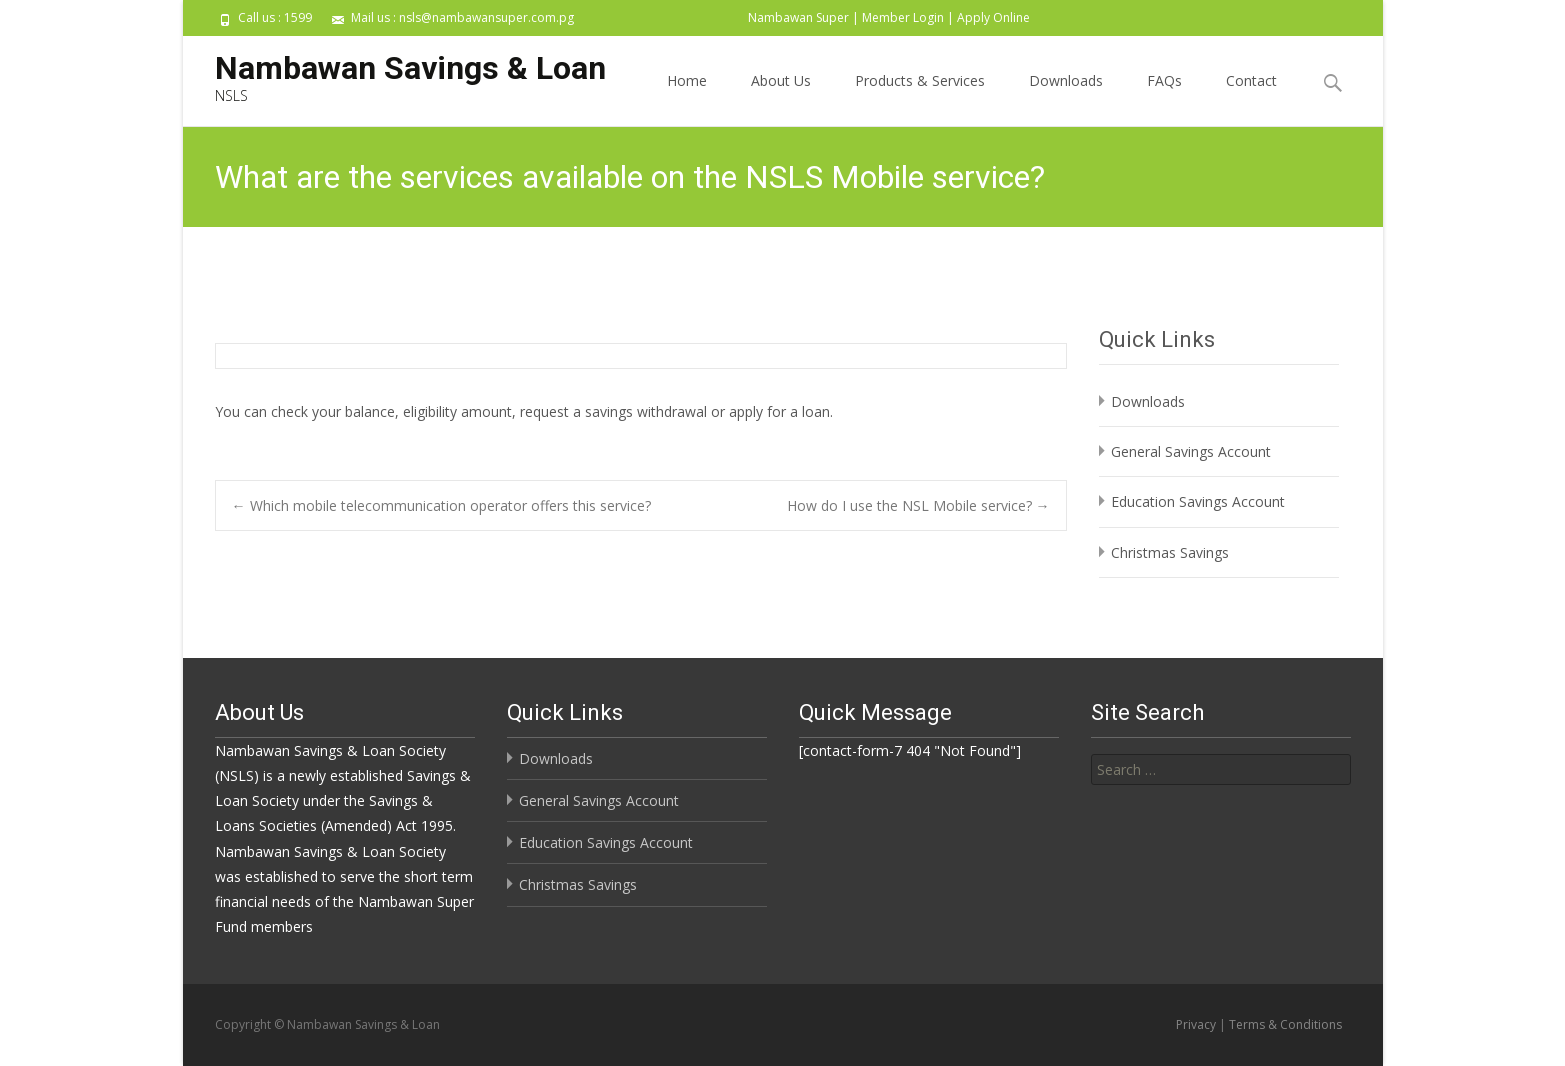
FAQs (1164, 98)
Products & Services (920, 98)
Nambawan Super (798, 17)
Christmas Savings (1170, 552)
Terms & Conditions (1285, 1024)
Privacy (1196, 1024)
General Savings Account (1191, 451)
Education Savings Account (1198, 501)
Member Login (903, 17)
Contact (1251, 98)
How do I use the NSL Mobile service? (918, 505)
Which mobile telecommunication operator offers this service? (441, 505)
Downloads (1066, 98)
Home (687, 98)
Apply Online (993, 17)
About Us (781, 98)
